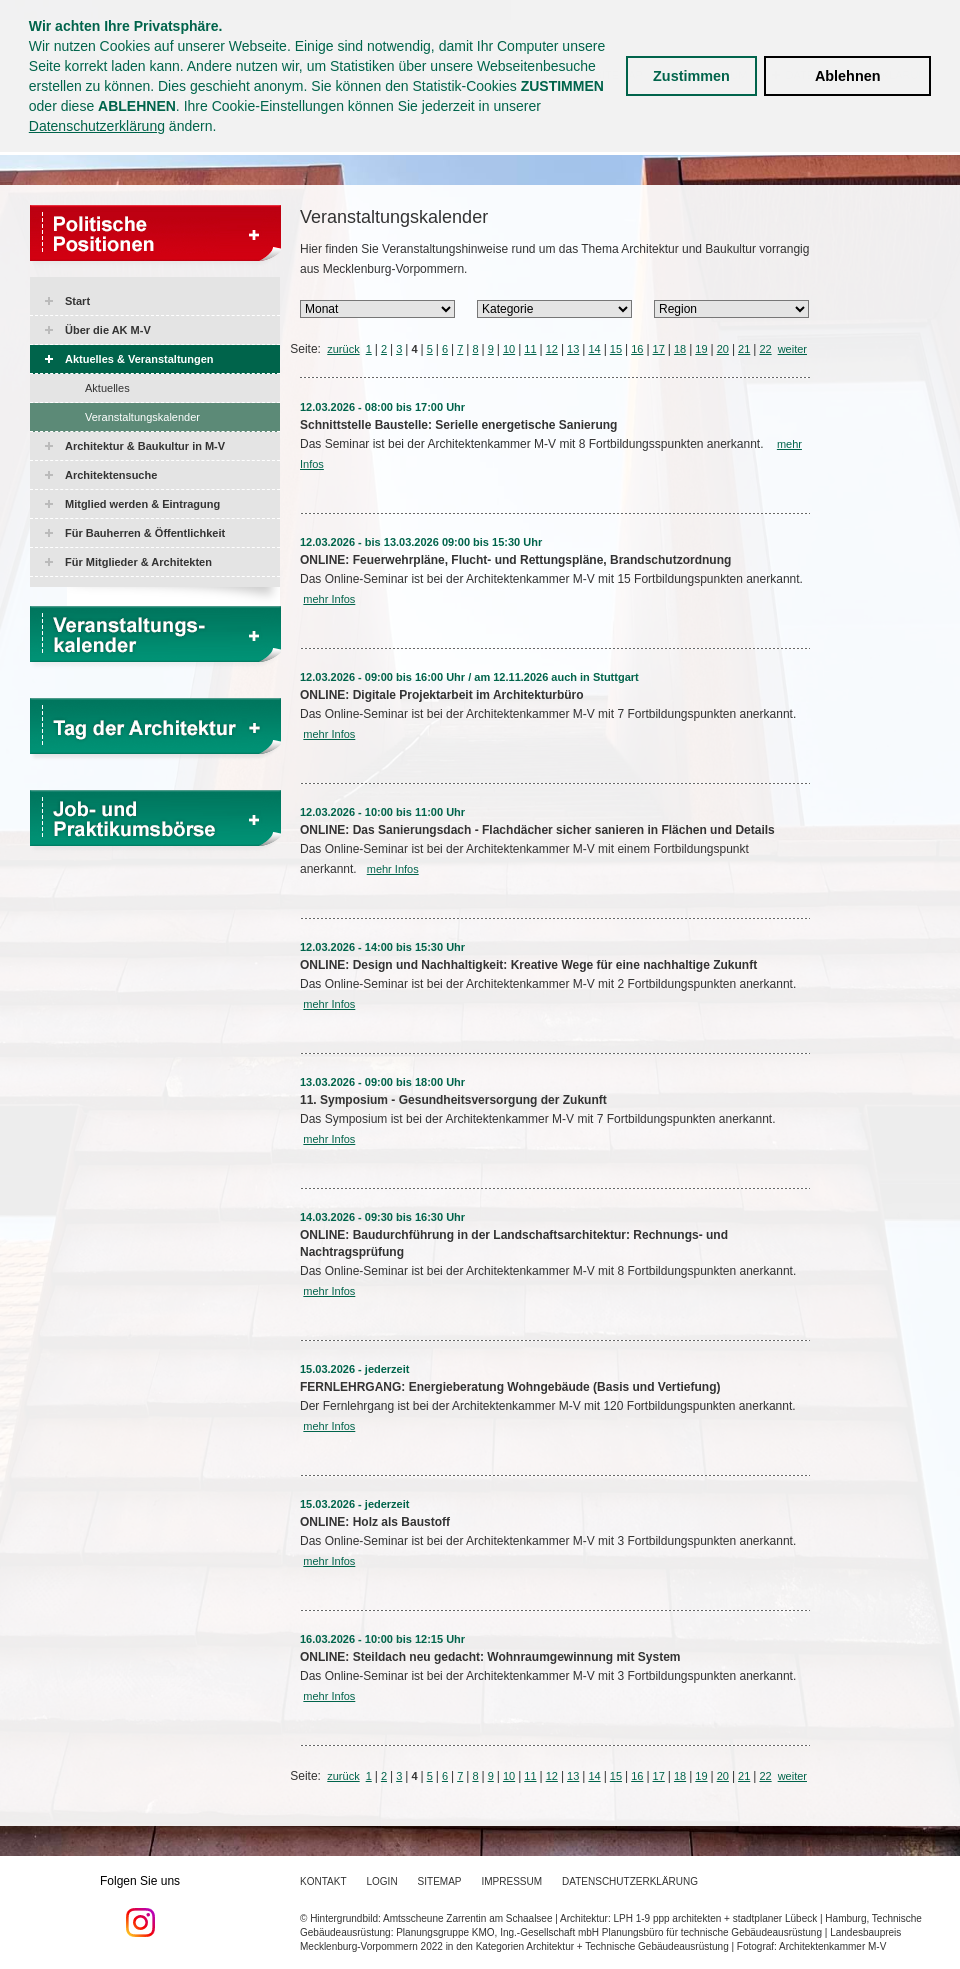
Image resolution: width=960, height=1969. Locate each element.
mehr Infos (329, 599)
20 (723, 349)
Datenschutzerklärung (97, 126)
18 (680, 349)
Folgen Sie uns (140, 1906)
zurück (343, 349)
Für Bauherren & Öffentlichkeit (145, 533)
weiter (792, 349)
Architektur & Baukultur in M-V (145, 446)
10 (509, 349)
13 (573, 349)
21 (744, 349)
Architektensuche (111, 475)
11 (530, 349)
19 (701, 349)
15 (616, 349)
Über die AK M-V (108, 330)
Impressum (512, 1881)
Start (77, 301)
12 (552, 349)
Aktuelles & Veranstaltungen (139, 359)
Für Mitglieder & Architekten (138, 562)
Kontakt (323, 1881)
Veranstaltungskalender (142, 417)
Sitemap (440, 1881)
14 (594, 349)
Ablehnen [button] (848, 76)
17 (659, 349)
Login (381, 1881)
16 (637, 349)
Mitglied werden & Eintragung (142, 504)
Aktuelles (107, 388)
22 (765, 349)
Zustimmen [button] (691, 76)
